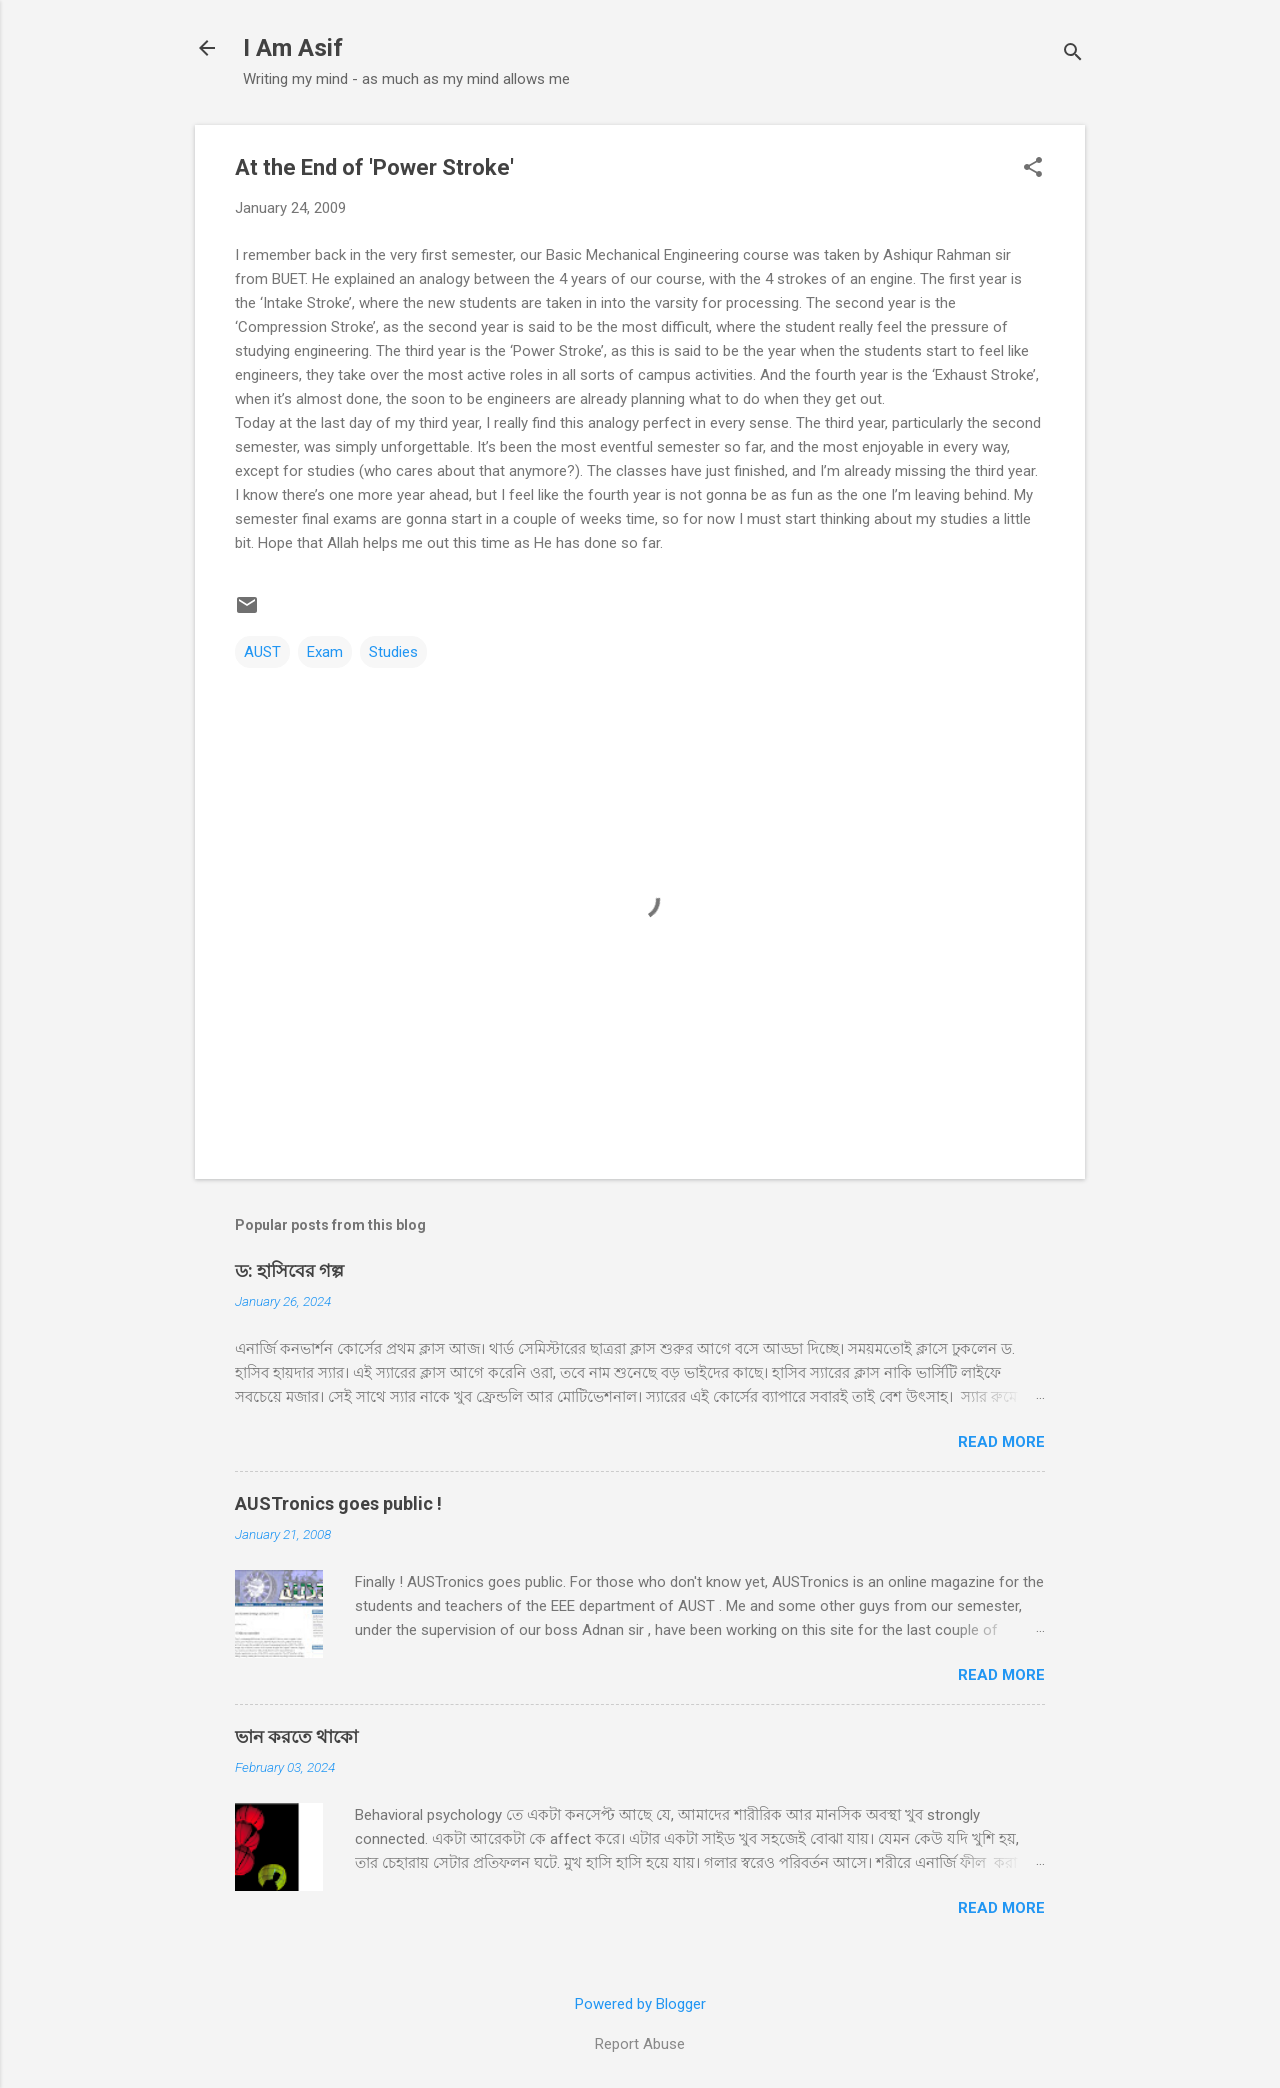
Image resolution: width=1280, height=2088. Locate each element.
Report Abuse (640, 2044)
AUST (262, 652)
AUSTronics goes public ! (338, 1503)
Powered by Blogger (640, 2004)
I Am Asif (293, 48)
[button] (1033, 169)
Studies (393, 652)
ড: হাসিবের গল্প (289, 1270)
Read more (1001, 1442)
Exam (325, 652)
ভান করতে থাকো (296, 1736)
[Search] (1073, 54)
